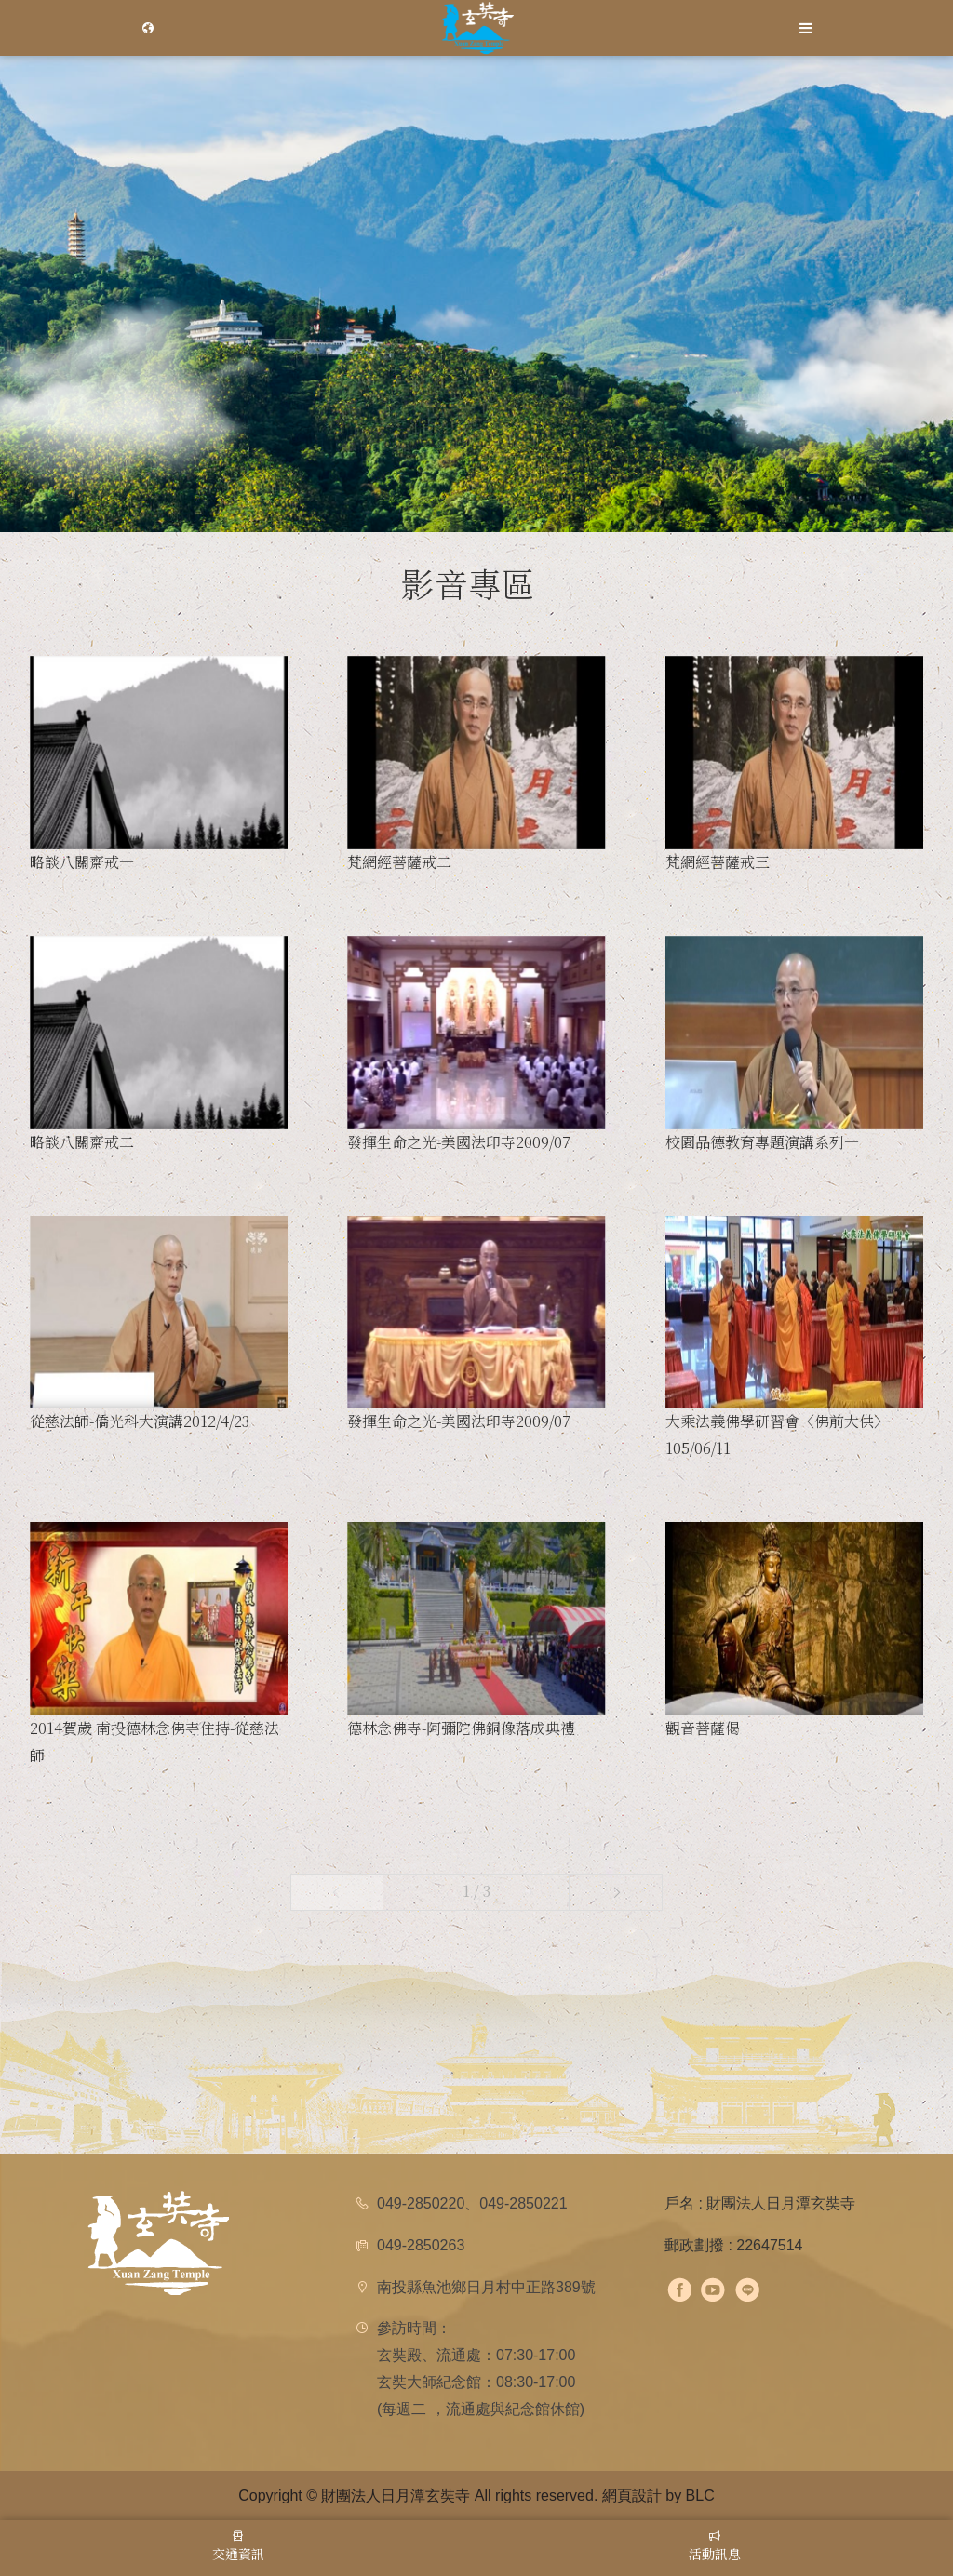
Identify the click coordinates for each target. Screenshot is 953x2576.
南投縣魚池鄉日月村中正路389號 (486, 2287)
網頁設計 (632, 2496)
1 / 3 (476, 1891)
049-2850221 (523, 2203)
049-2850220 (420, 2203)
